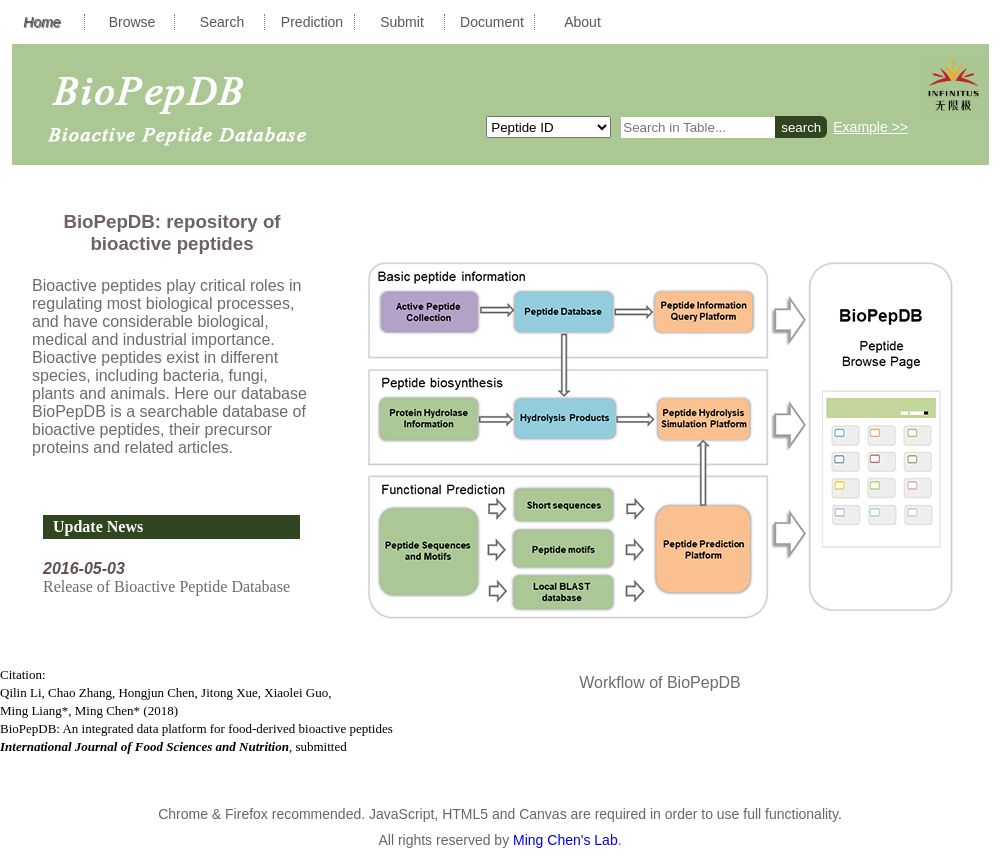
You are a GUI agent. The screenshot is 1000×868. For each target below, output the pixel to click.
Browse (132, 22)
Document (492, 22)
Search (222, 22)
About (582, 22)
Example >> (870, 127)
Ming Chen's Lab (565, 840)
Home (41, 22)
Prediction (312, 22)
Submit (402, 22)
